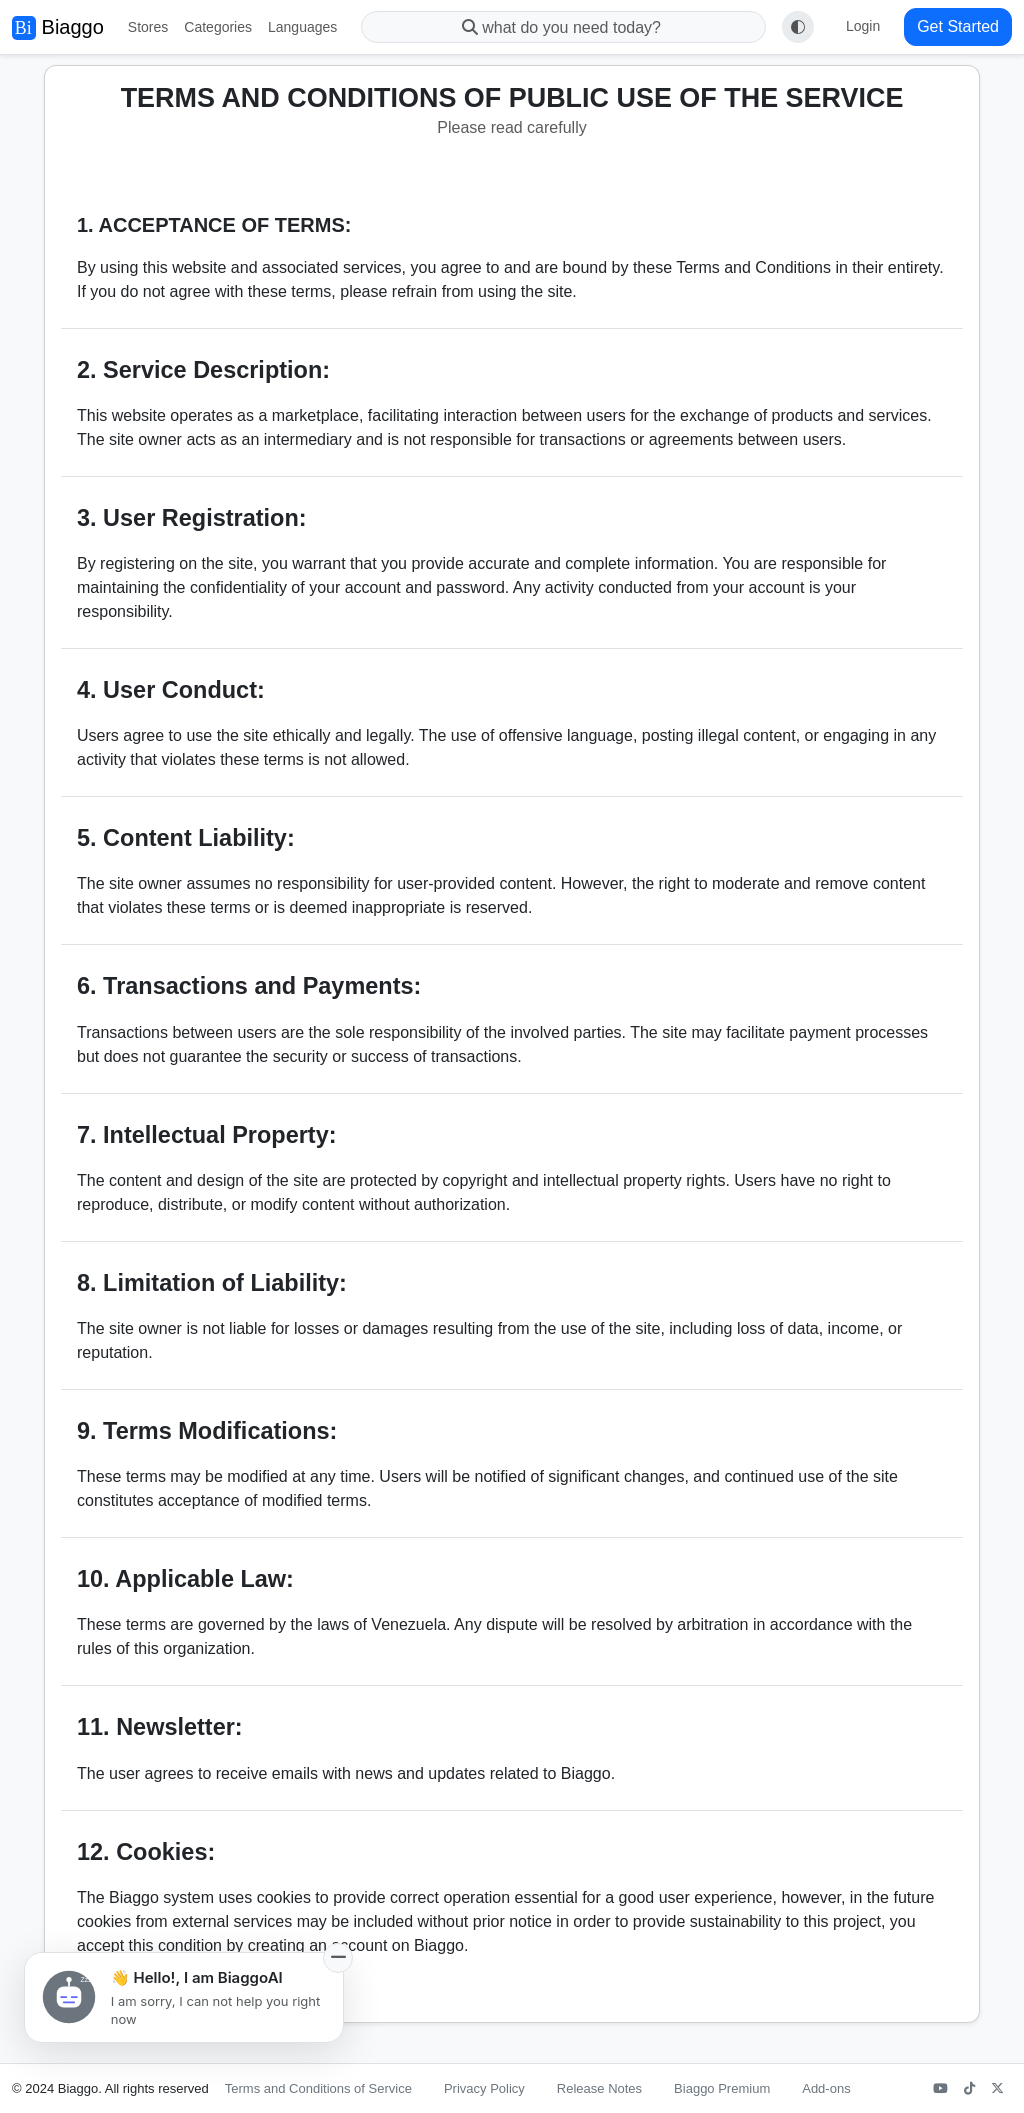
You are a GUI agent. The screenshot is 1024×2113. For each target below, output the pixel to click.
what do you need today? (564, 27)
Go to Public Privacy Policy (156, 1993)
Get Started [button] (958, 26)
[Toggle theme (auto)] (798, 27)
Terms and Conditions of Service (318, 2088)
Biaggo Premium (722, 2088)
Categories (218, 27)
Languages (302, 27)
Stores (148, 27)
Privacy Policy (484, 2088)
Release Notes (599, 2088)
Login (863, 26)
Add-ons (826, 2088)
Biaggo (58, 28)
